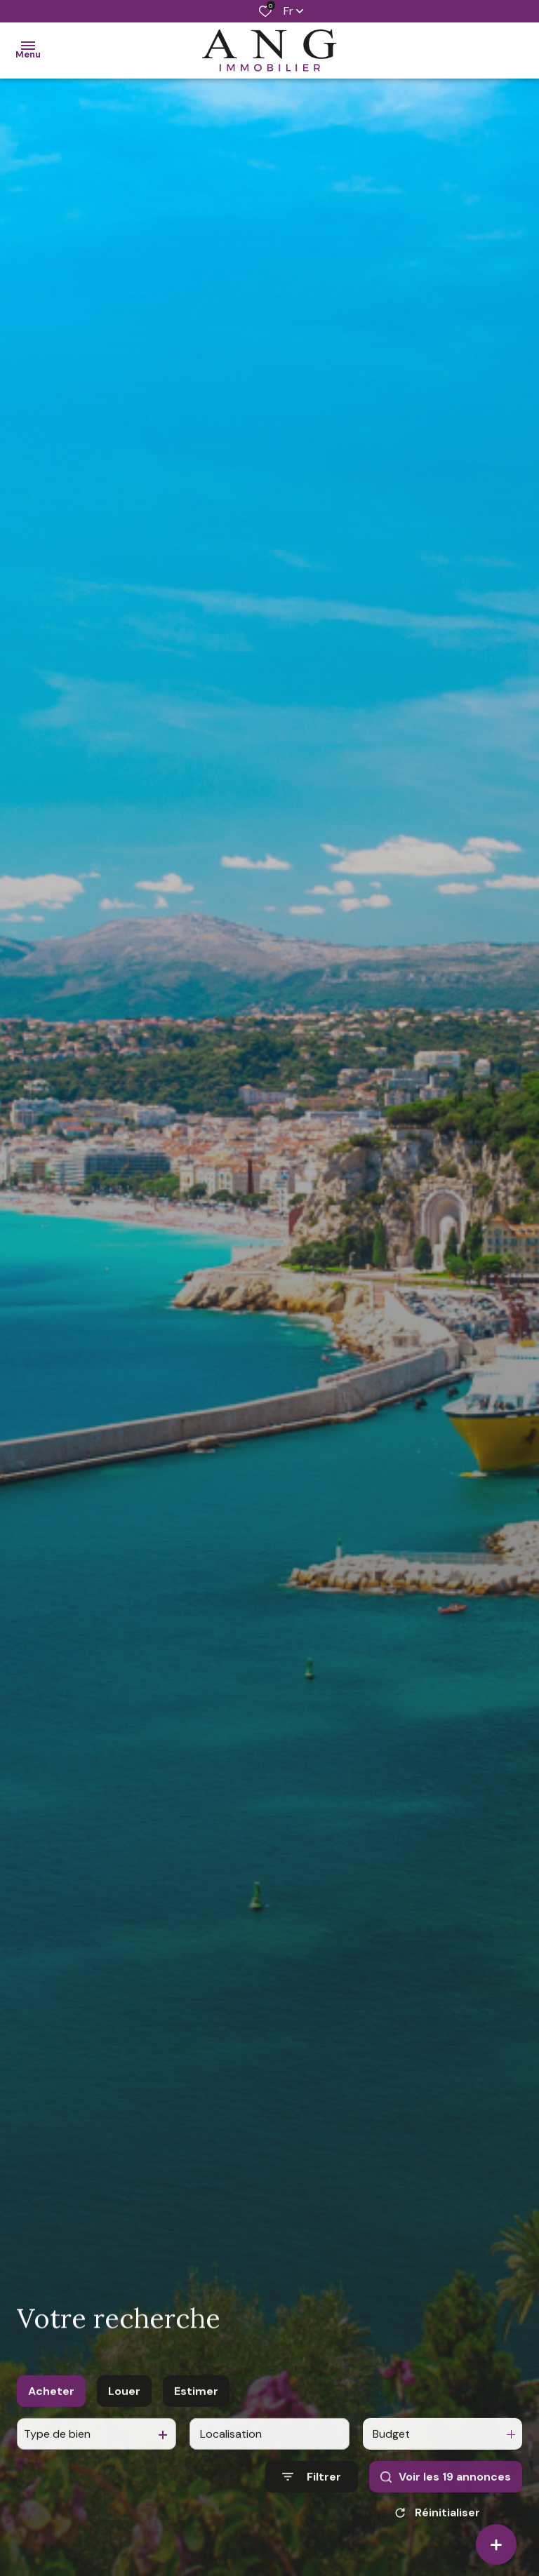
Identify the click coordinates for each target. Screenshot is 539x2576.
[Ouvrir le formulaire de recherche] (311, 2505)
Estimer (196, 2418)
